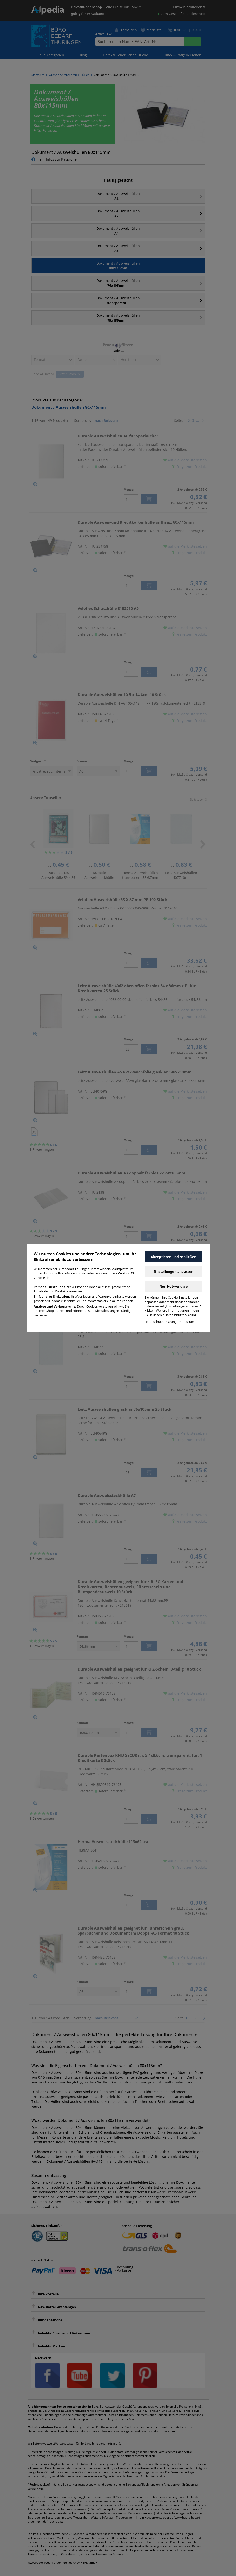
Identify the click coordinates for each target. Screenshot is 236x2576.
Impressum (186, 1322)
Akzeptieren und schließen (173, 1256)
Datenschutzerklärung (160, 1322)
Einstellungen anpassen (173, 1271)
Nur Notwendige (173, 1286)
